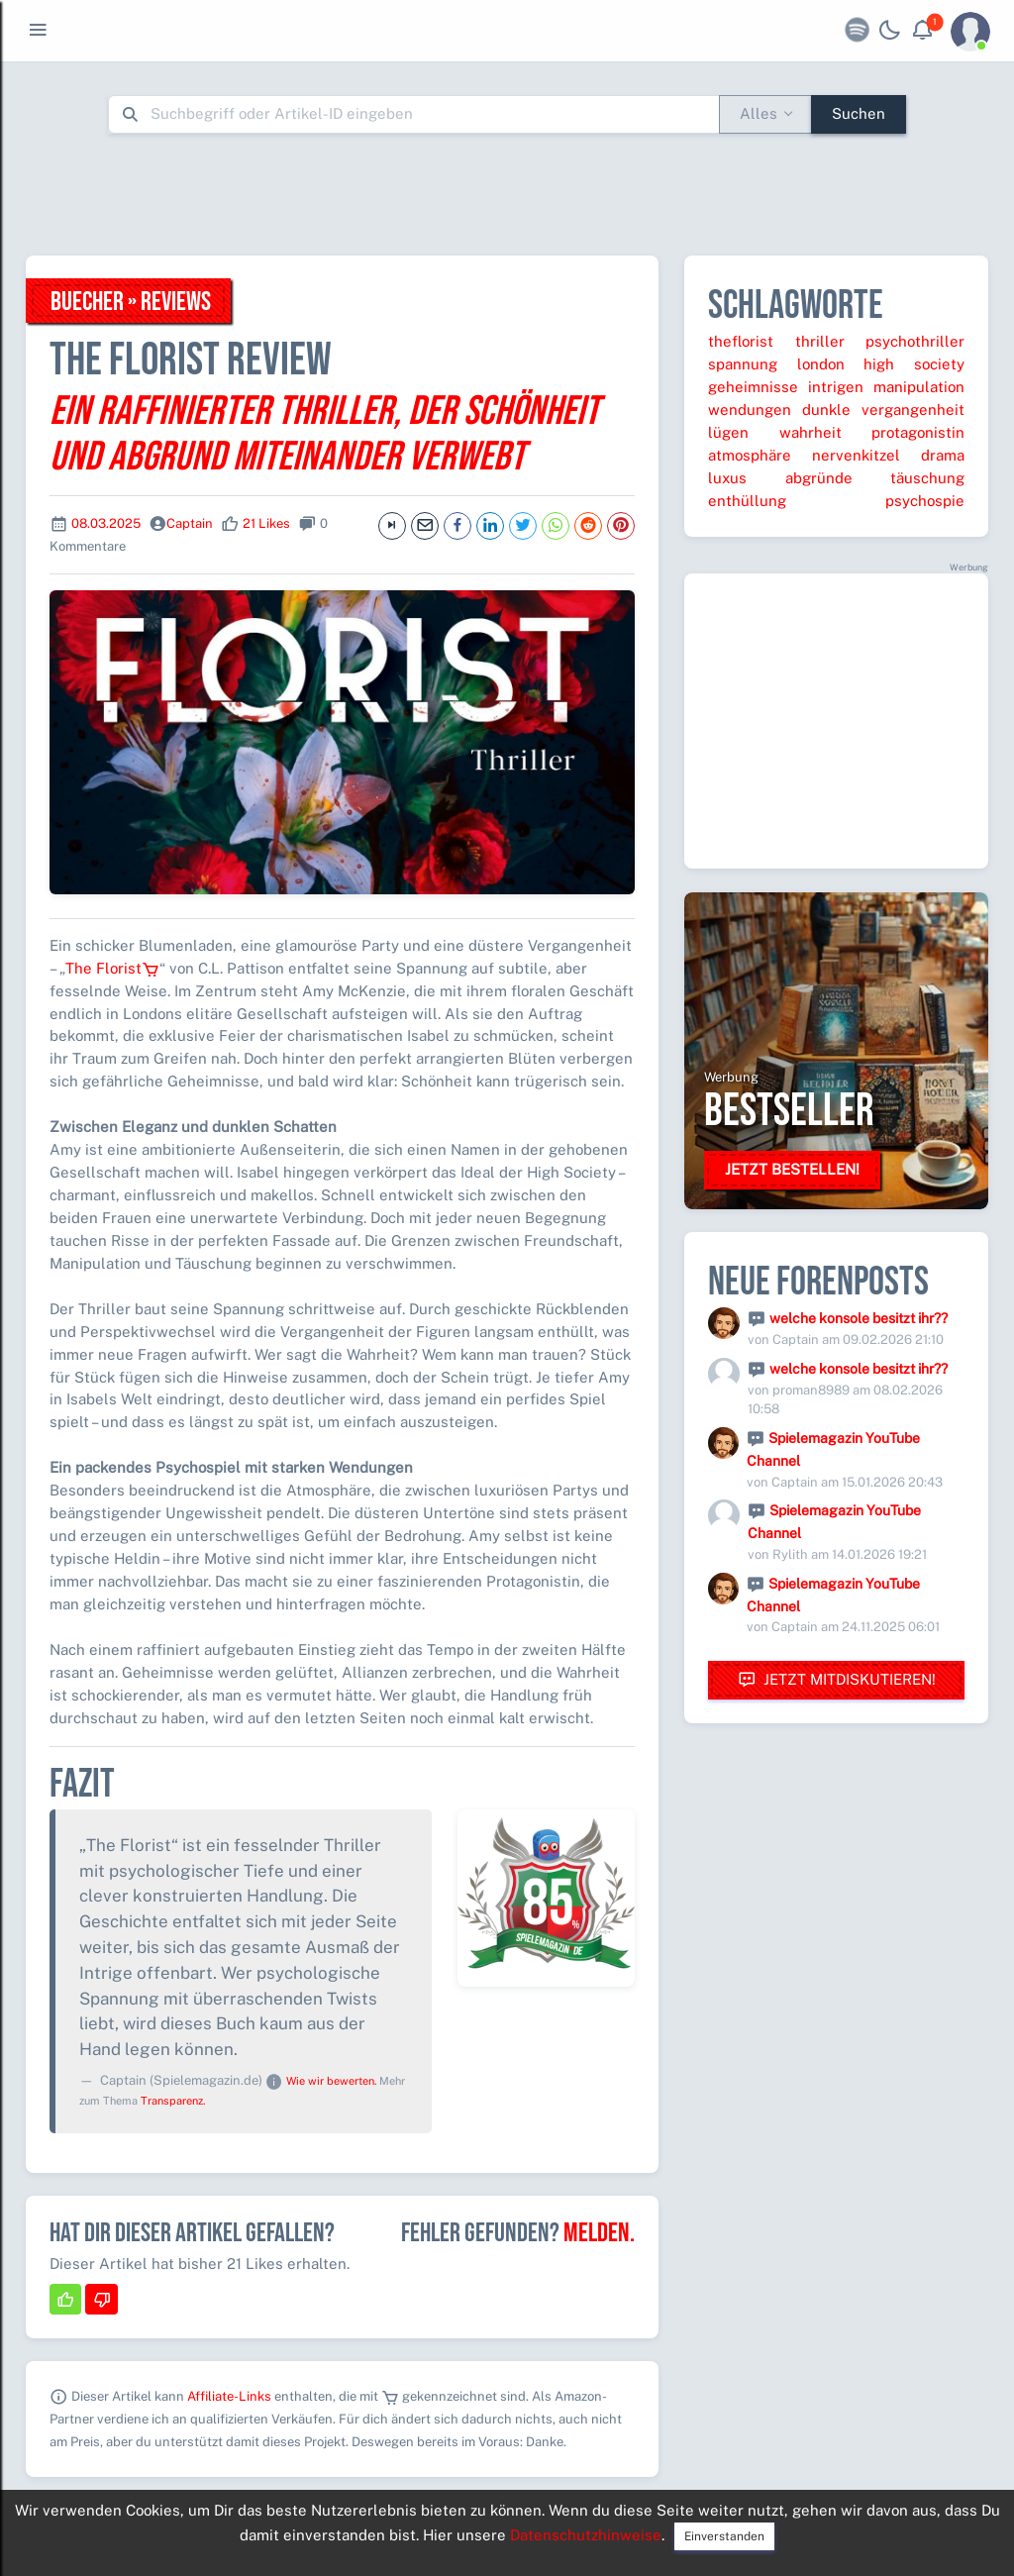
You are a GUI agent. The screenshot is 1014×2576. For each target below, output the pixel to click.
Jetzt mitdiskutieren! (837, 1680)
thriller (820, 341)
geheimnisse (753, 386)
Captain (189, 523)
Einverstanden (724, 2536)
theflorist (740, 341)
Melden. (599, 2233)
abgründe (819, 477)
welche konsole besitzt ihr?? (858, 1318)
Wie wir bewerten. (331, 2081)
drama (942, 455)
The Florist (112, 968)
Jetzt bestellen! (792, 1169)
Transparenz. (173, 2101)
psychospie (924, 500)
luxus (727, 477)
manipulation (918, 386)
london (821, 364)
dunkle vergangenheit (883, 409)
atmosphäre (749, 455)
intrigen (835, 386)
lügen (728, 432)
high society (913, 364)
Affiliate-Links (229, 2396)
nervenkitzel (856, 455)
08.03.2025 (106, 523)
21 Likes (266, 523)
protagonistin (917, 432)
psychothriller (914, 341)
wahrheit (810, 432)
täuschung (927, 477)
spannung (742, 364)
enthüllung (747, 500)
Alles (758, 113)
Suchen (858, 113)
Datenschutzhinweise (585, 2534)
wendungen (749, 409)
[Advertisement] (507, 194)
